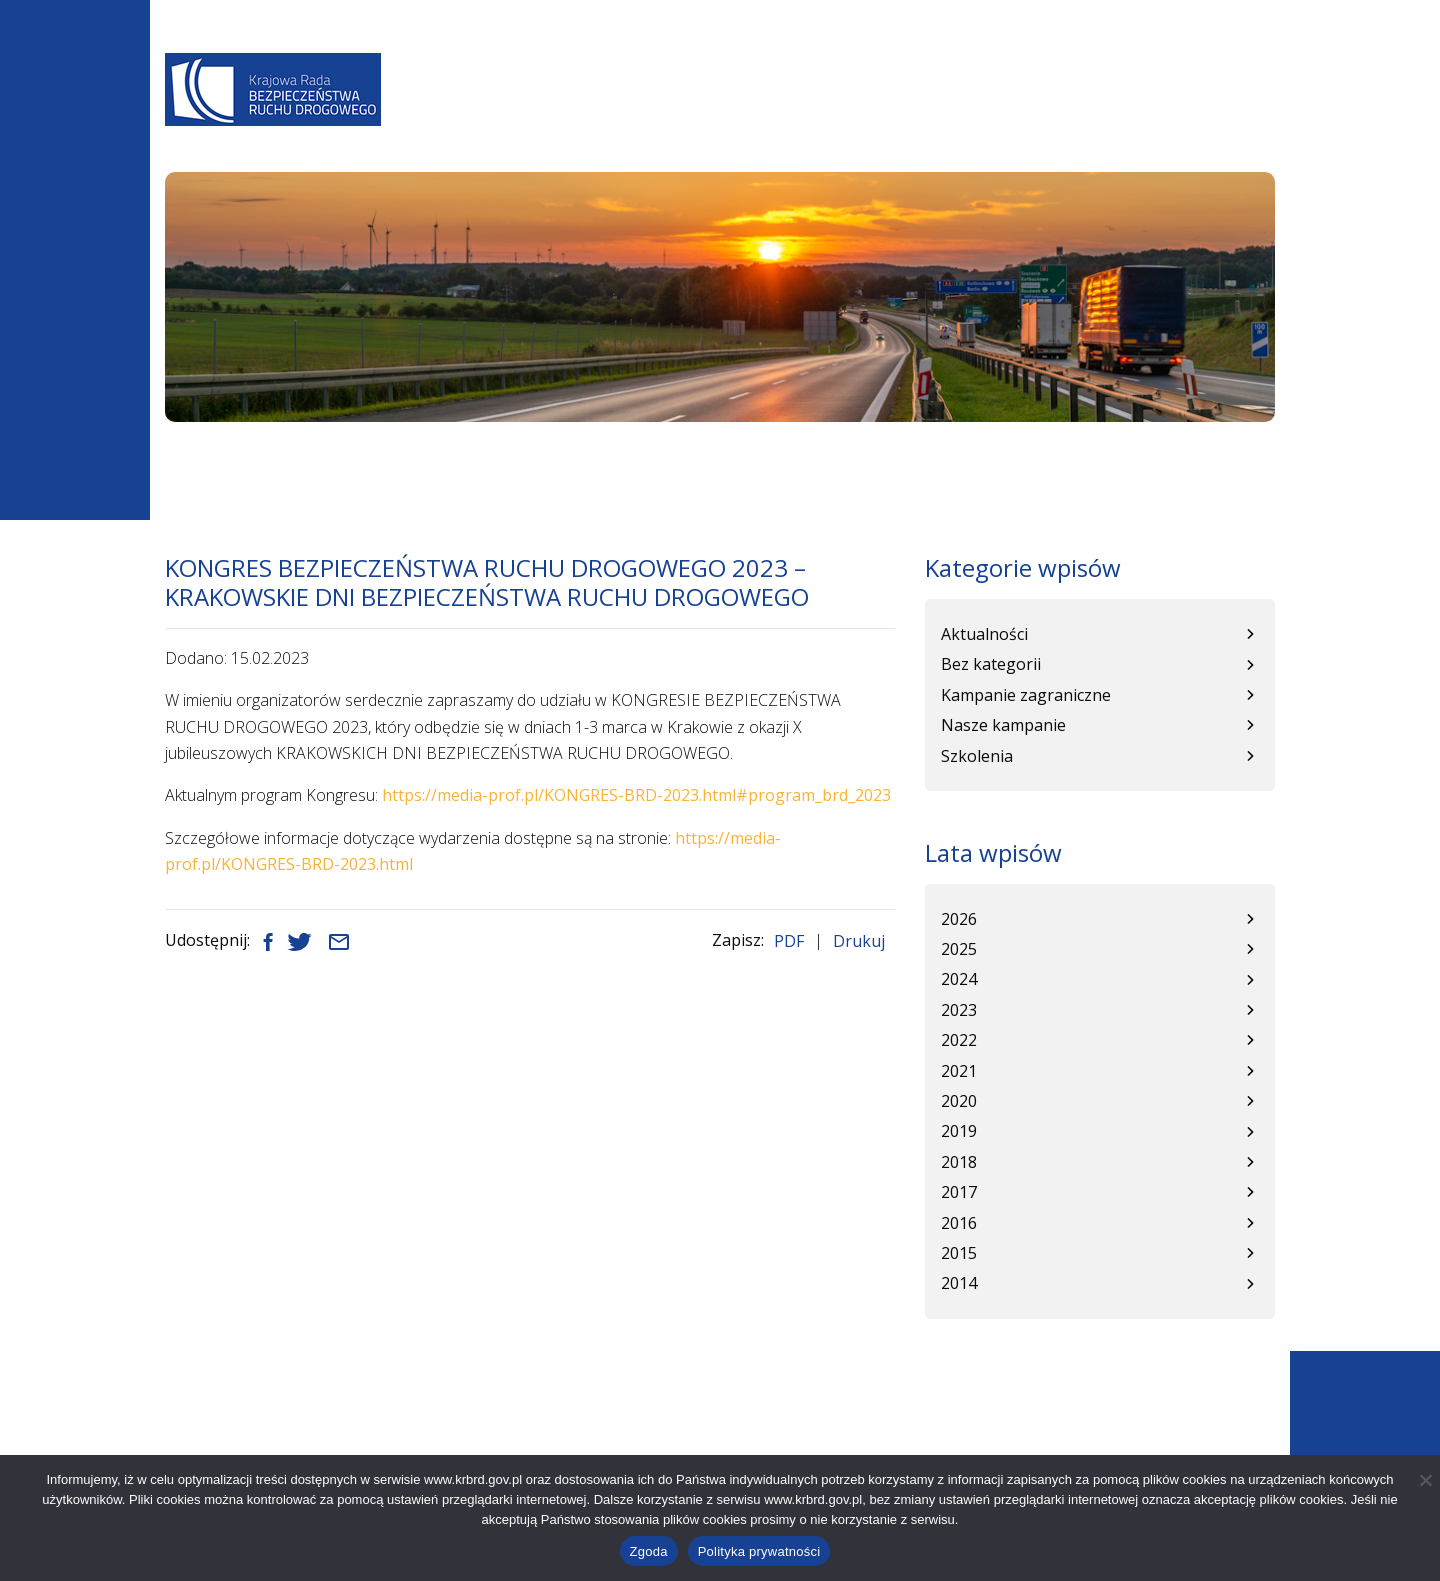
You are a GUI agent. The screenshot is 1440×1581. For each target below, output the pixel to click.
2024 (959, 979)
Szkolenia (977, 756)
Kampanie (1029, 116)
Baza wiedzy (844, 116)
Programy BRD (712, 116)
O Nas (480, 116)
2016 (959, 1223)
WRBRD (943, 116)
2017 (959, 1192)
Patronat (1130, 116)
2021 (959, 1071)
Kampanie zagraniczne (1026, 695)
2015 (959, 1253)
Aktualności (576, 116)
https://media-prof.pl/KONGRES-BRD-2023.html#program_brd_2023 (636, 795)
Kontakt (1230, 116)
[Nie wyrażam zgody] (1425, 1480)
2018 (959, 1162)
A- (898, 61)
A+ (956, 61)
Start (182, 462)
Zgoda (649, 1551)
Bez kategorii (991, 664)
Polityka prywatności (759, 1551)
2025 (959, 949)
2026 (959, 919)
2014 (959, 1283)
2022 (959, 1040)
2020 (959, 1101)
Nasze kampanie (1003, 725)
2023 (959, 1010)
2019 (959, 1131)
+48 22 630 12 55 (267, 1448)
